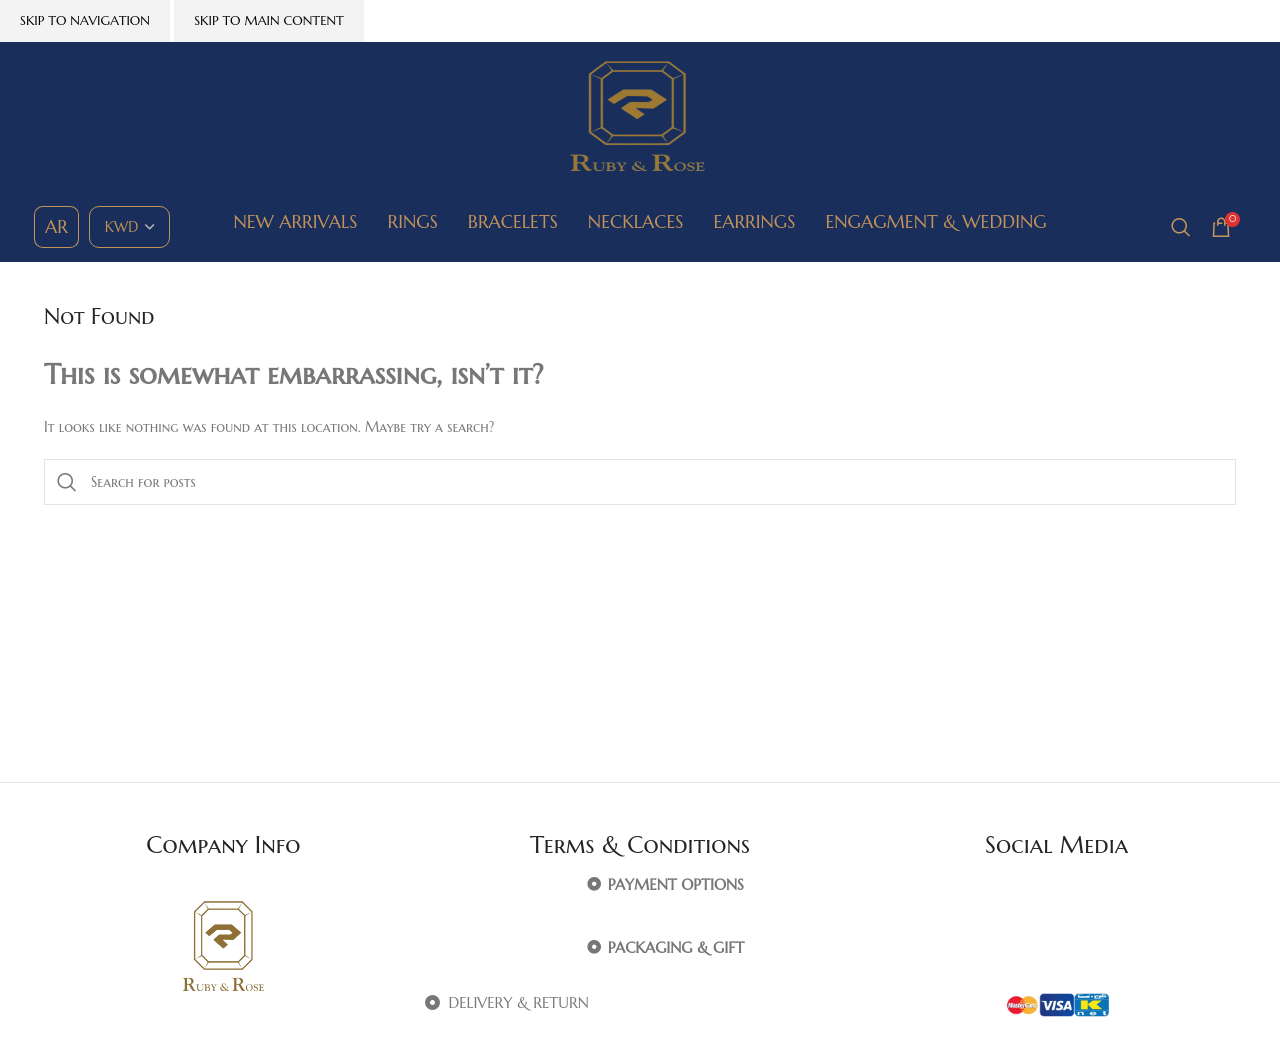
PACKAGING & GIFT (676, 947)
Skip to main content (269, 20)
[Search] (1181, 227)
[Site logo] (640, 116)
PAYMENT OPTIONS (676, 884)
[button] (640, 885)
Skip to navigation (85, 20)
